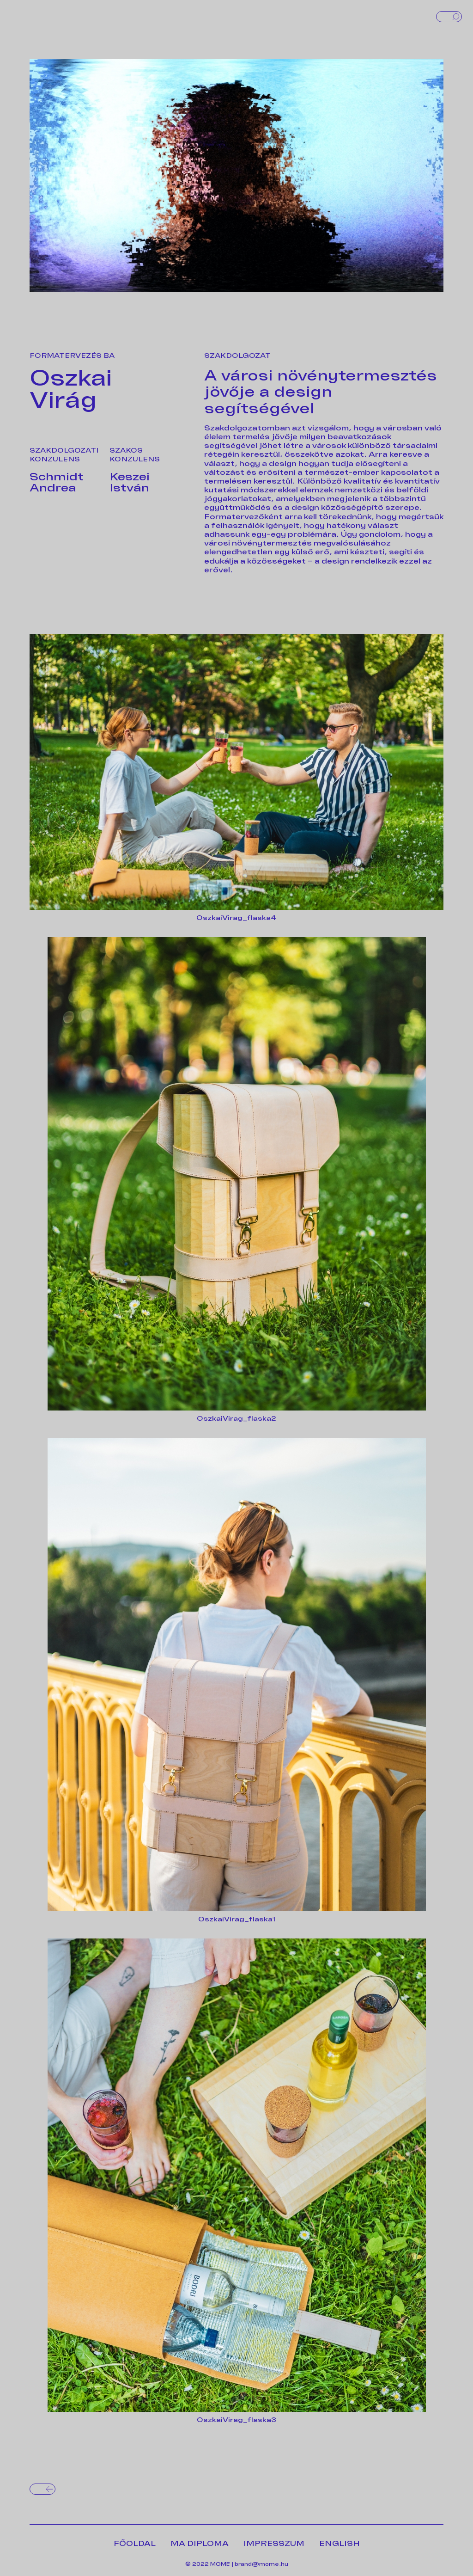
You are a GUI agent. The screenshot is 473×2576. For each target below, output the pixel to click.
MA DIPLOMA (199, 2543)
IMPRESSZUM (273, 2543)
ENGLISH (339, 2543)
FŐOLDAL (135, 2543)
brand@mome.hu (261, 2564)
